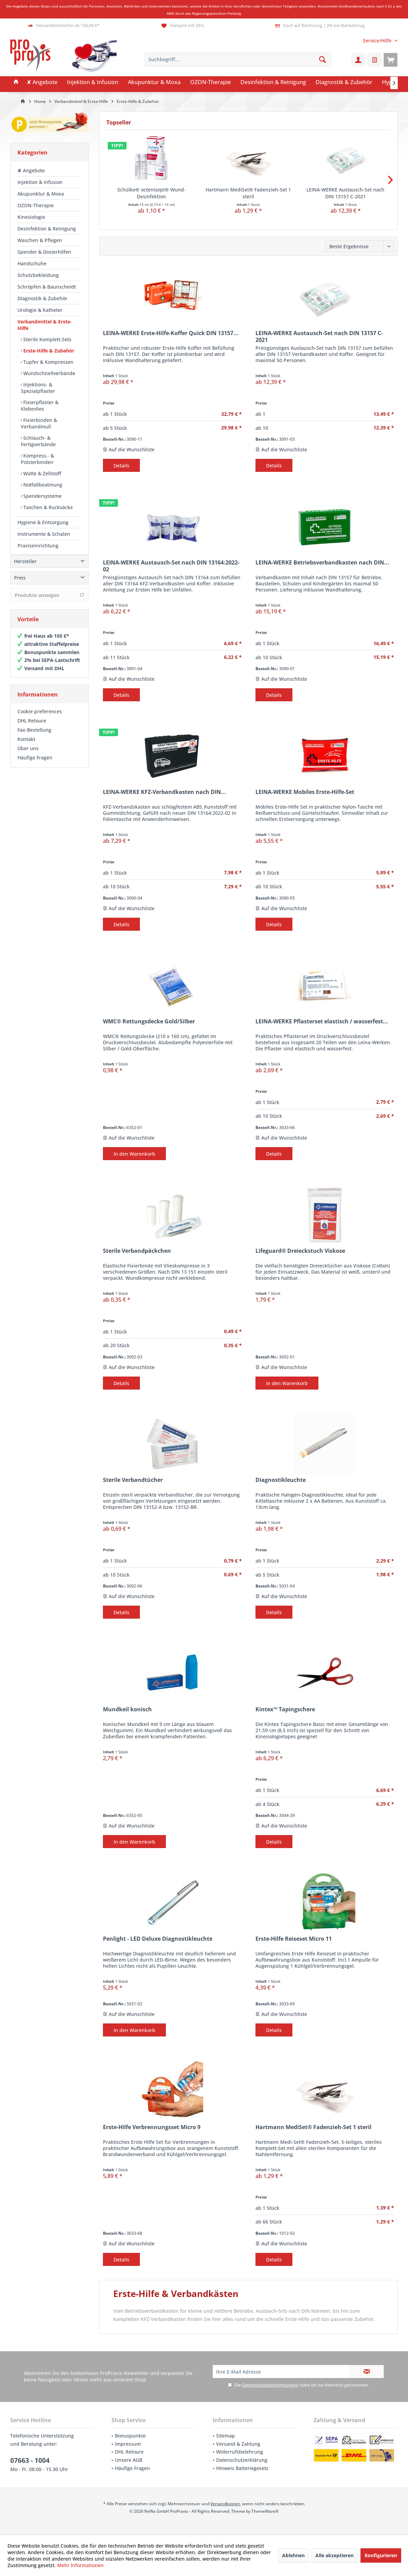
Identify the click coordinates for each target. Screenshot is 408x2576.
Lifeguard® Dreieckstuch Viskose (300, 1250)
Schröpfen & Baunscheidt (46, 286)
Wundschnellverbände (48, 373)
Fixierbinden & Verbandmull (39, 423)
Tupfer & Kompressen (48, 362)
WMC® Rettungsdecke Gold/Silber (149, 1021)
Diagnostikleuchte (280, 1480)
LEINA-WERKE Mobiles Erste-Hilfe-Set (304, 792)
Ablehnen (293, 2555)
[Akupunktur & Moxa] (154, 82)
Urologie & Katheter (40, 310)
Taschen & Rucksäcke (47, 507)
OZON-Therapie (35, 205)
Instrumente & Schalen (43, 534)
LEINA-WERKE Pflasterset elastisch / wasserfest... (321, 1021)
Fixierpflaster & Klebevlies (39, 405)
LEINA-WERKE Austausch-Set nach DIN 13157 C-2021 (345, 193)
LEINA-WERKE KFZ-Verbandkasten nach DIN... (164, 792)
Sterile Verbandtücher (133, 1480)
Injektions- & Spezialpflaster (38, 387)
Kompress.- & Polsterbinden (37, 458)
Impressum (128, 2444)
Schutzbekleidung (38, 275)
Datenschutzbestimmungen (270, 2385)
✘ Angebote (31, 170)
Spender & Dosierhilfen (44, 252)
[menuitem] (378, 40)
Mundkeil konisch (127, 1709)
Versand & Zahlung (238, 2444)
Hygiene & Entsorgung (42, 522)
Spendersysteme (42, 496)
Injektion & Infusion (40, 182)
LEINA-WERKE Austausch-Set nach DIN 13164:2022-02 (171, 566)
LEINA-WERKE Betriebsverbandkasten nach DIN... (322, 562)
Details (121, 465)
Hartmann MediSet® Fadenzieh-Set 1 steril (248, 193)
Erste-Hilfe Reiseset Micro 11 (293, 1938)
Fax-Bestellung (34, 736)
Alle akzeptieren (334, 2555)
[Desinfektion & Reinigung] (273, 82)
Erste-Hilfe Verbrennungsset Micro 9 (151, 2127)
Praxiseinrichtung (37, 545)
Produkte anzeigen (49, 602)
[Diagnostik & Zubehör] (344, 82)
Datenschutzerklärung (241, 2460)
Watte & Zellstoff (41, 473)
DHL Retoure (31, 727)
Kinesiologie (31, 217)
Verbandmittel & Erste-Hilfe (44, 324)
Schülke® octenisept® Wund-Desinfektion (151, 193)
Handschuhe (32, 263)
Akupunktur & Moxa (40, 193)
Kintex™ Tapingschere (285, 1709)
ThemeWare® (265, 2511)
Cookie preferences (39, 718)
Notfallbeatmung (42, 484)
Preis (20, 584)
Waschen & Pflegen (39, 240)
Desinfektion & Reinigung (46, 228)
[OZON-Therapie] (210, 82)
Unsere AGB (128, 2460)
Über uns (28, 755)
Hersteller (25, 568)
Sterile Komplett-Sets (46, 339)
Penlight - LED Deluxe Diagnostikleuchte (157, 1938)
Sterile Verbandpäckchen (137, 1250)
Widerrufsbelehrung (239, 2451)
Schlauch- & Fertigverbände (38, 441)
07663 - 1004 (30, 2460)
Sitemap (225, 2435)
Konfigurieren (381, 2555)
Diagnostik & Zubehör (42, 298)
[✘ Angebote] (42, 82)
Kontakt (26, 746)
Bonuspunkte (130, 2435)
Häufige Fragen (34, 764)
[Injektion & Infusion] (92, 82)
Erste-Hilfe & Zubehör (48, 350)
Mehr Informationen (80, 2565)
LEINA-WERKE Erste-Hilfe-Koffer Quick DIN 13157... (170, 333)
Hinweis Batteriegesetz (242, 2468)
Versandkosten (225, 2504)
